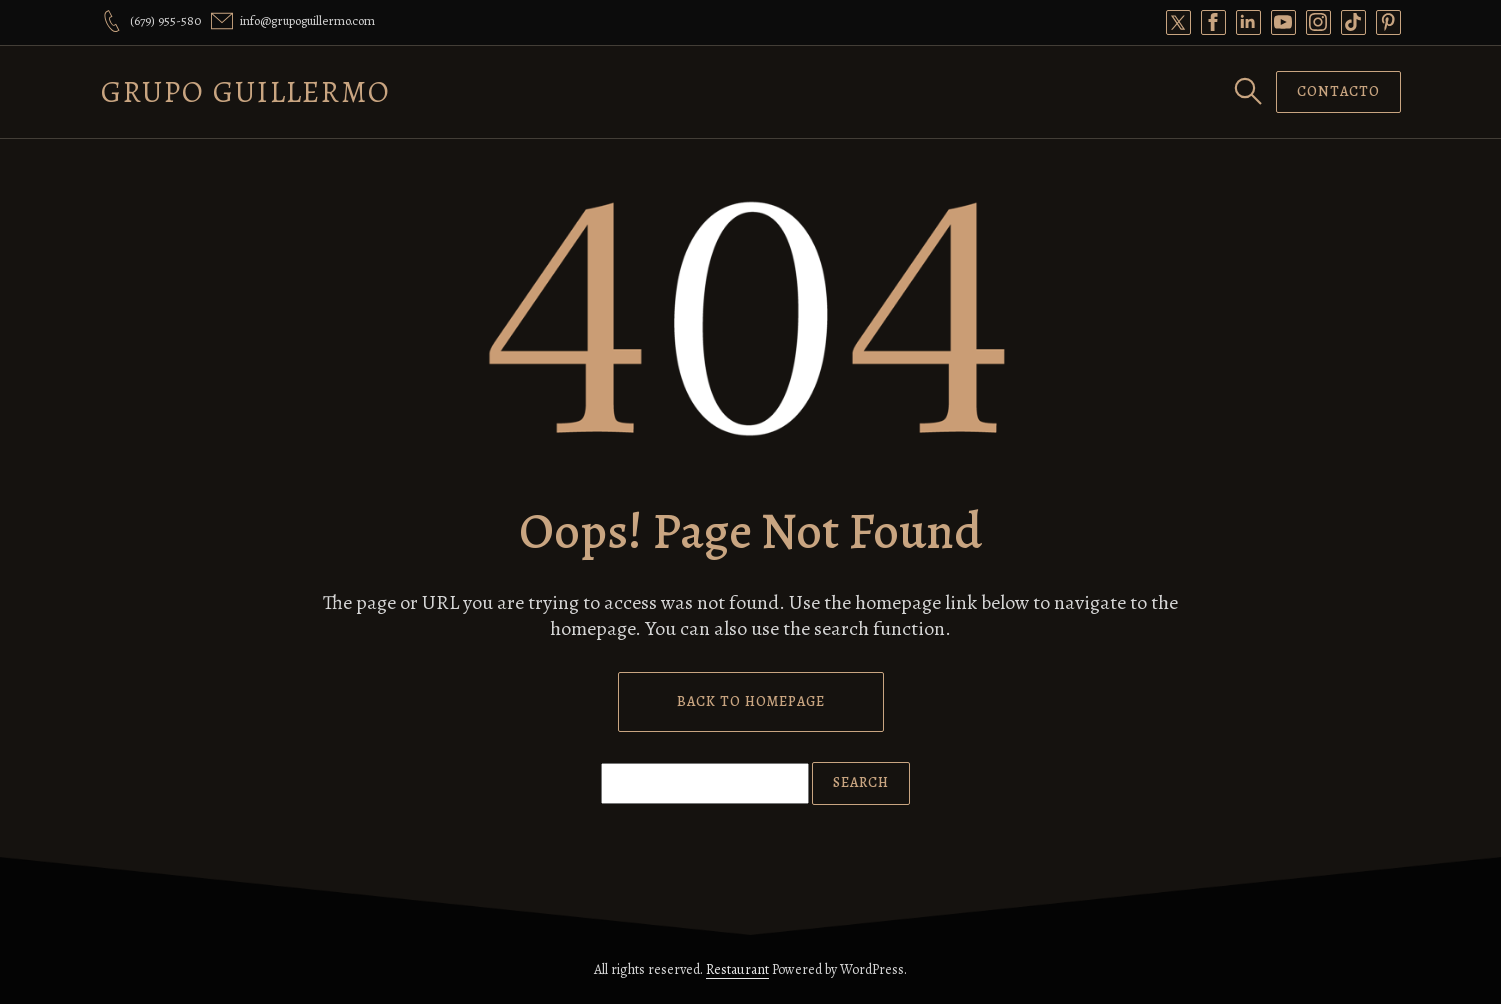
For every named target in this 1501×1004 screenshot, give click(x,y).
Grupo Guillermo (246, 92)
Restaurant (737, 969)
